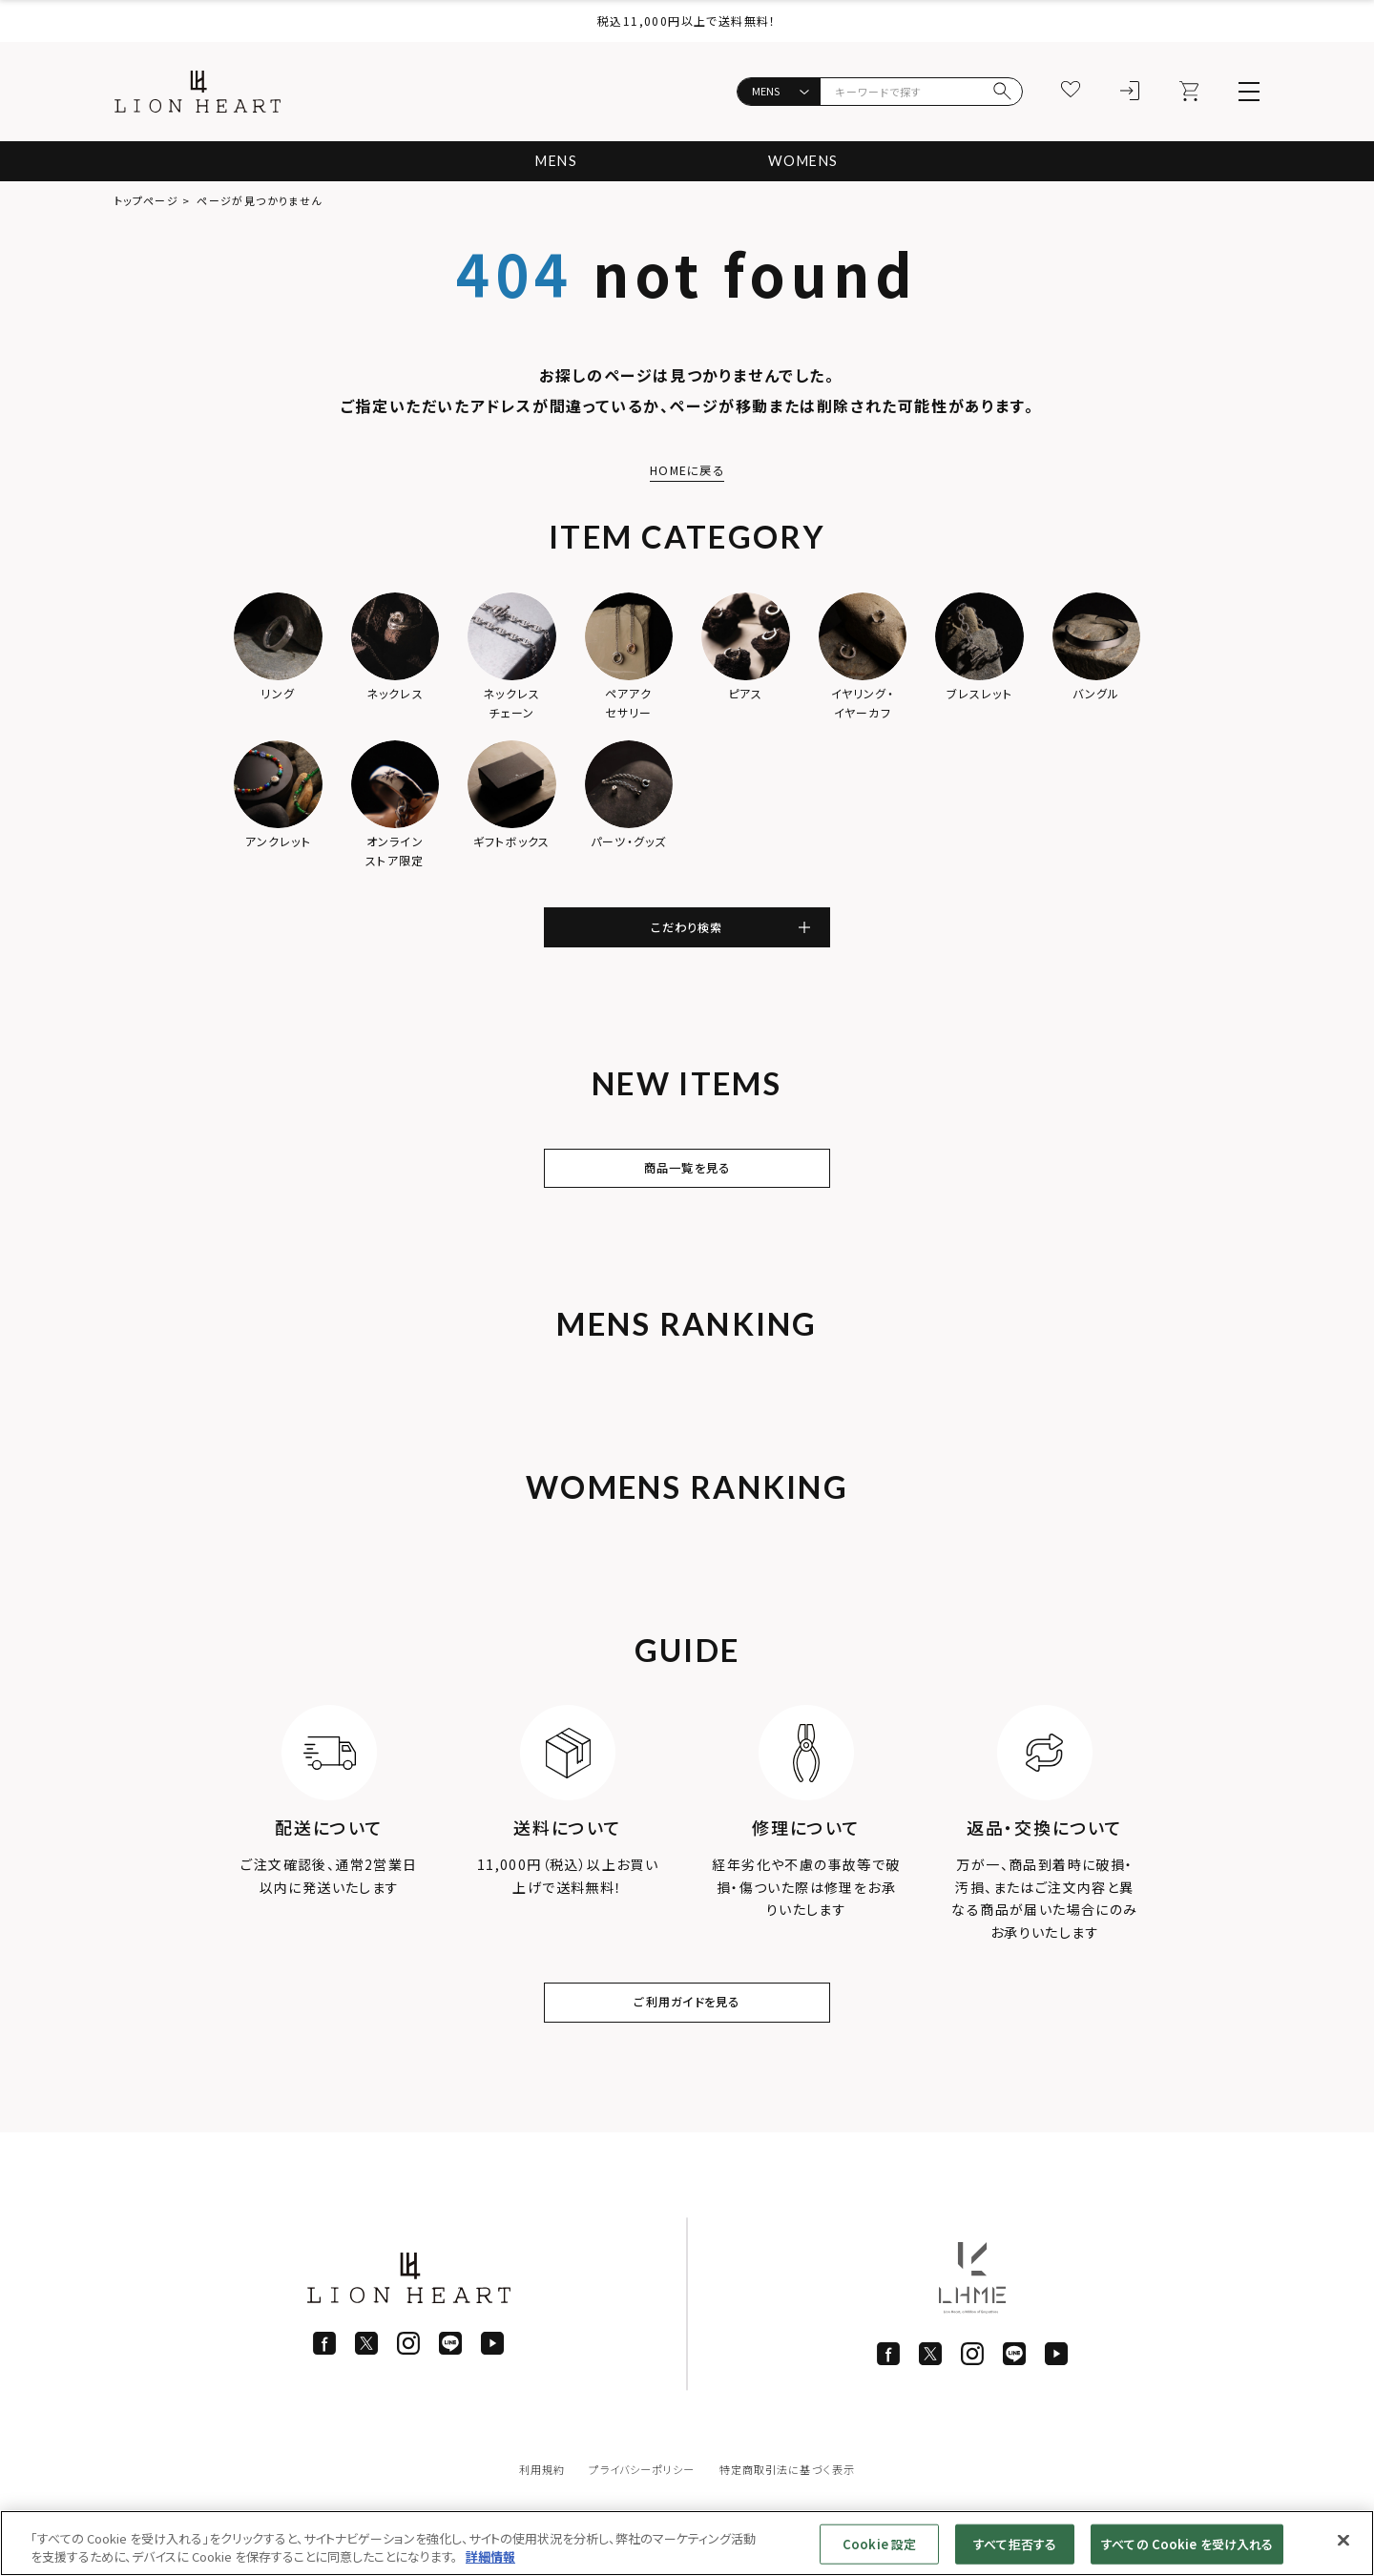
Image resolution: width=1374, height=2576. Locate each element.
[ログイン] (1130, 91)
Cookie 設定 (879, 2544)
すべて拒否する (1014, 2544)
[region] (687, 2543)
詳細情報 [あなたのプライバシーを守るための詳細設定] (490, 2556)
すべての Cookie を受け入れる (1187, 2544)
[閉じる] (1343, 2541)
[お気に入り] (1071, 91)
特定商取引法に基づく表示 (793, 2498)
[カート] (1189, 91)
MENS (550, 161)
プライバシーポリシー (638, 2498)
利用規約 (531, 2498)
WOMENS (807, 161)
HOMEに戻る (687, 469)
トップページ (146, 200)
